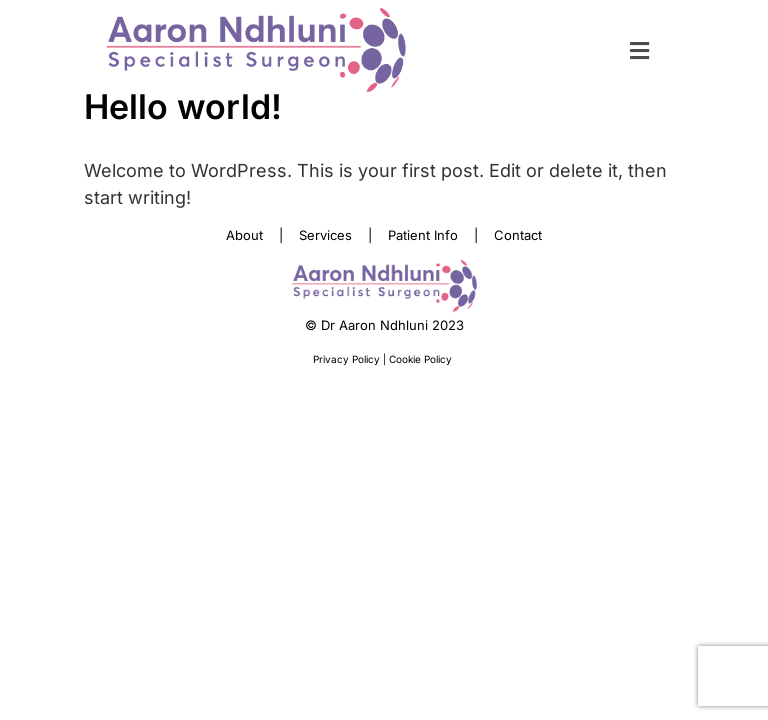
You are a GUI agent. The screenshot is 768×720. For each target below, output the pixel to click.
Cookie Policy (422, 359)
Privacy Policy (348, 359)
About (244, 235)
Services (325, 235)
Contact (518, 235)
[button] (640, 50)
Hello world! (183, 106)
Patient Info (423, 235)
